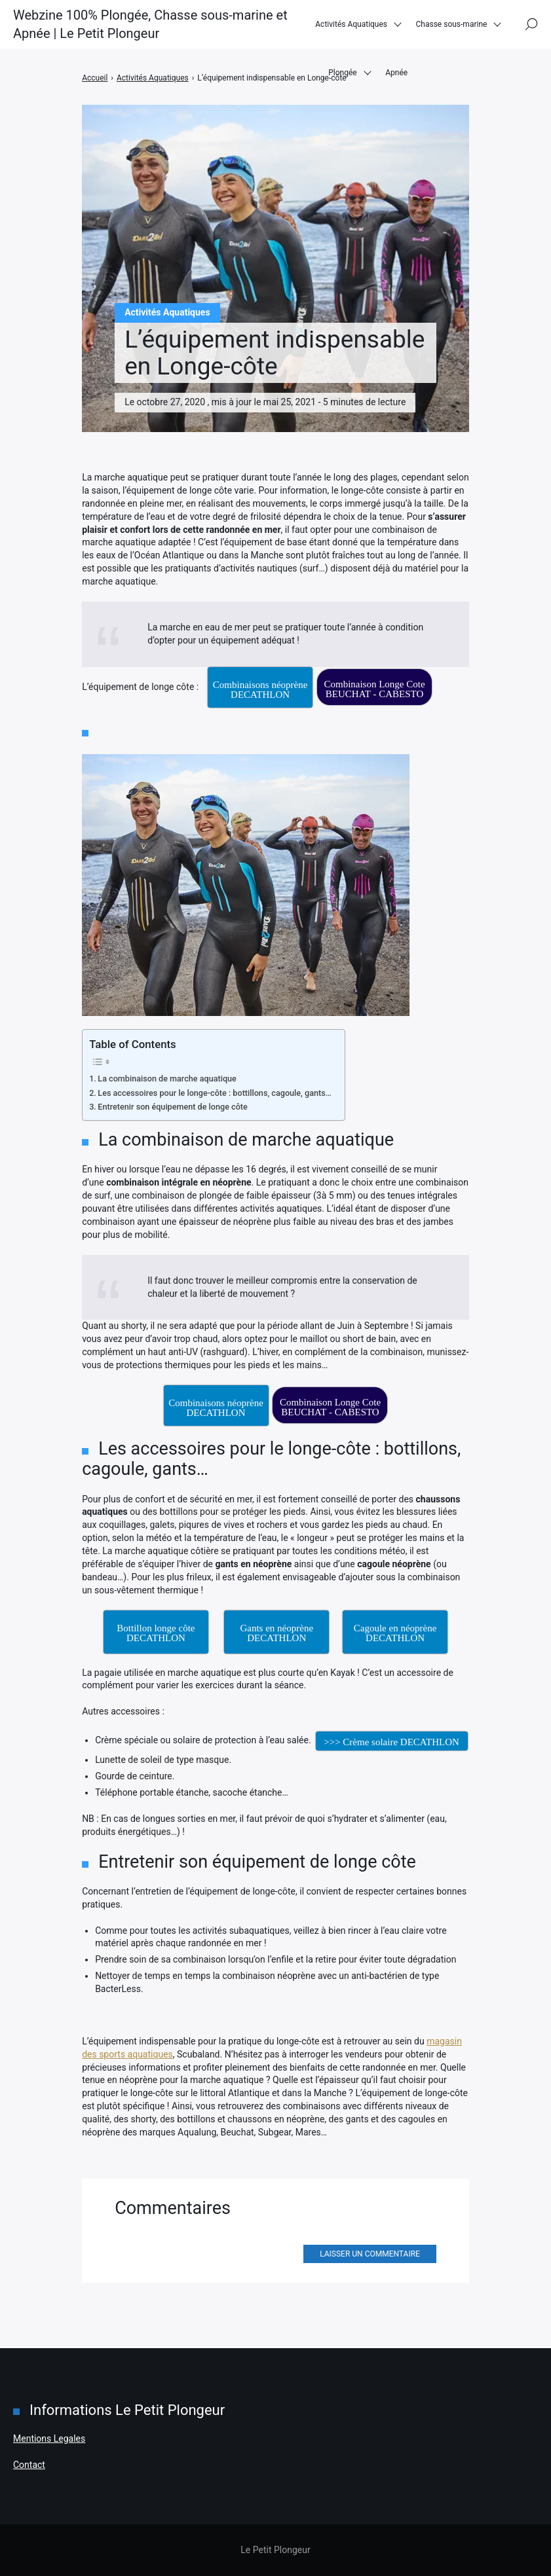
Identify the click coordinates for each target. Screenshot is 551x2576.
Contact (29, 2464)
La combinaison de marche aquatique (167, 1078)
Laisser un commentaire (370, 2254)
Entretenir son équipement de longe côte (172, 1107)
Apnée (396, 77)
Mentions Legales (49, 2438)
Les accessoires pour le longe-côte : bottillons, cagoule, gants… (214, 1093)
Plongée (342, 77)
